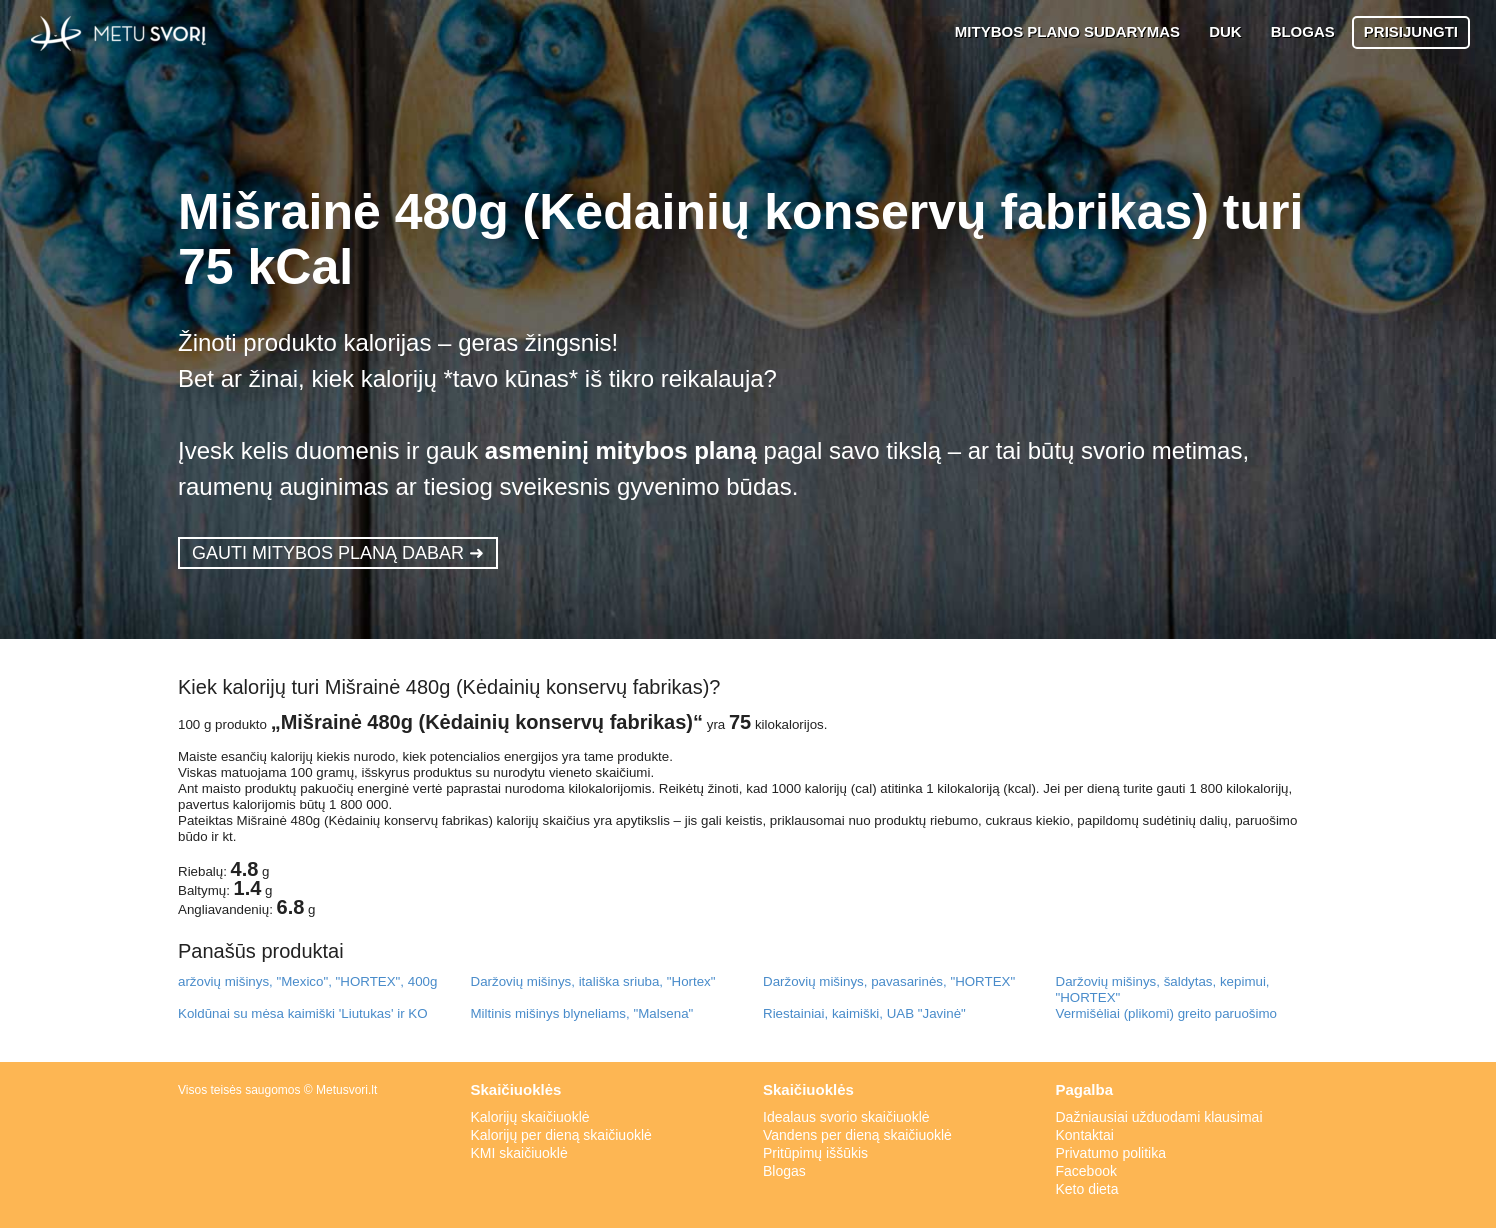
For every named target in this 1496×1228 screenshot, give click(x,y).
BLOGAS (1303, 31)
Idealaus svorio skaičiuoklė (846, 1117)
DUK (1225, 31)
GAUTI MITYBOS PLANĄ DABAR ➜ (338, 553)
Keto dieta (1087, 1189)
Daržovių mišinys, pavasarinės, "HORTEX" (889, 981)
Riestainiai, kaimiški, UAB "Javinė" (864, 1013)
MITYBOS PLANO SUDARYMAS (1067, 31)
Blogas (784, 1171)
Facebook (1086, 1171)
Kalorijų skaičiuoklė (530, 1117)
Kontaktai (1085, 1135)
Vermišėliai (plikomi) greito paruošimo (1166, 1013)
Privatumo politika (1111, 1153)
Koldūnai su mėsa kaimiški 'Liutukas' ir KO (303, 1013)
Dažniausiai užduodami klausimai (1159, 1117)
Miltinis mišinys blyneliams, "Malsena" (582, 1013)
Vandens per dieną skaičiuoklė (857, 1135)
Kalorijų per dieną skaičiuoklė (561, 1135)
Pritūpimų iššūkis (815, 1153)
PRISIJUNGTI (1411, 31)
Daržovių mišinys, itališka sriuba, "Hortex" (593, 981)
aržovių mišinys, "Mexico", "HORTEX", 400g (307, 981)
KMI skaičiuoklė (519, 1153)
